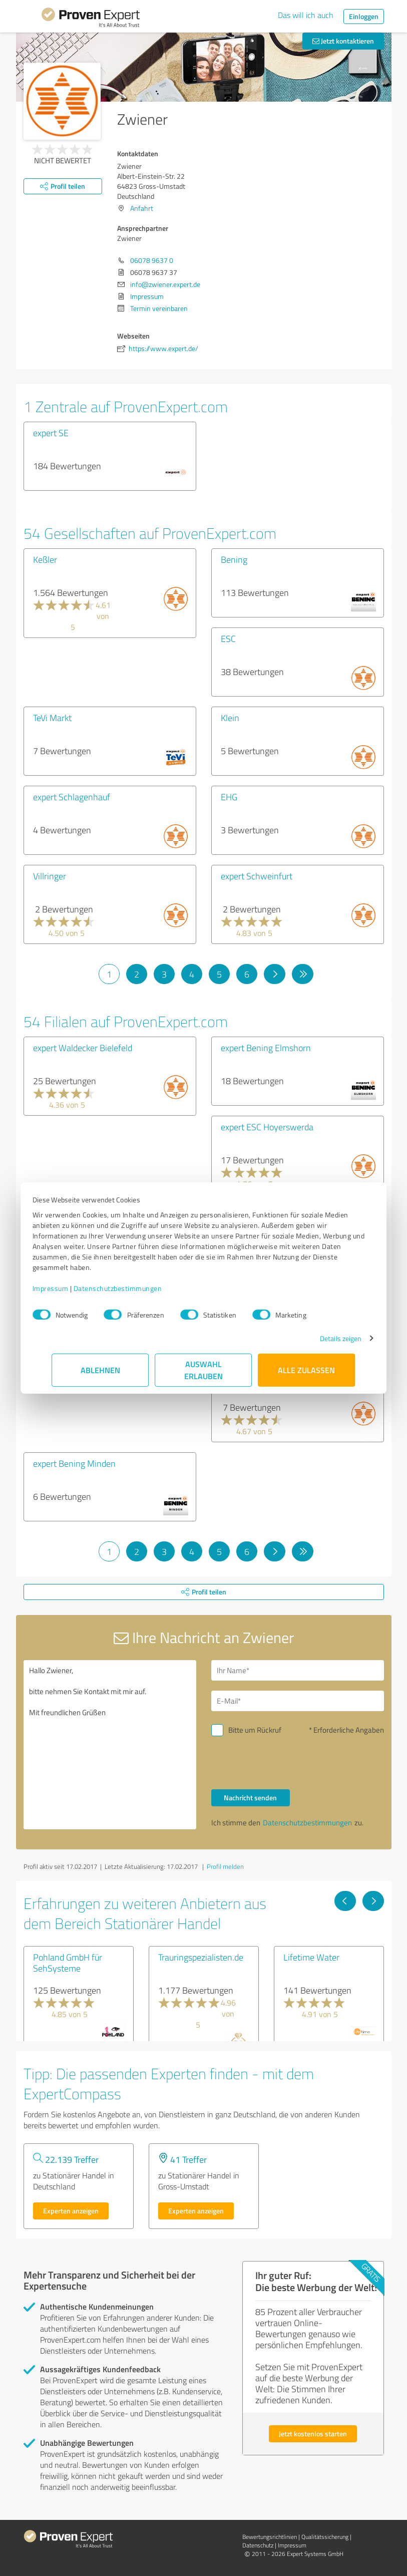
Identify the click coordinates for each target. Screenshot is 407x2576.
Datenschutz (257, 2545)
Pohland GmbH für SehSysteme (67, 1962)
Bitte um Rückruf (254, 1730)
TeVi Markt (52, 718)
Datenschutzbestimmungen (137, 1288)
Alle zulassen (306, 1370)
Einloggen (363, 16)
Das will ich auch (305, 15)
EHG (229, 797)
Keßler (45, 559)
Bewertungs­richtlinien (269, 2536)
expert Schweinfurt (256, 876)
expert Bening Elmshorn (266, 1048)
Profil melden (225, 1866)
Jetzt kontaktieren (343, 41)
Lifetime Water (311, 1957)
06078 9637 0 (151, 260)
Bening (234, 559)
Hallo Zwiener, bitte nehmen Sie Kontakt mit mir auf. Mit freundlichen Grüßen (110, 1744)
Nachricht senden (250, 1797)
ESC (228, 638)
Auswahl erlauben (203, 1370)
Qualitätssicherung (324, 2536)
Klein (230, 718)
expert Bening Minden (74, 1463)
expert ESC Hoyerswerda (267, 1127)
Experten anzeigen (71, 2210)
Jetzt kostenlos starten (313, 2433)
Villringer (49, 876)
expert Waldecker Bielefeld (82, 1048)
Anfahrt (141, 208)
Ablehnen (100, 1370)
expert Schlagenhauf (71, 797)
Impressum (70, 1288)
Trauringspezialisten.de (200, 1957)
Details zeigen (321, 1338)
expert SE (51, 433)
